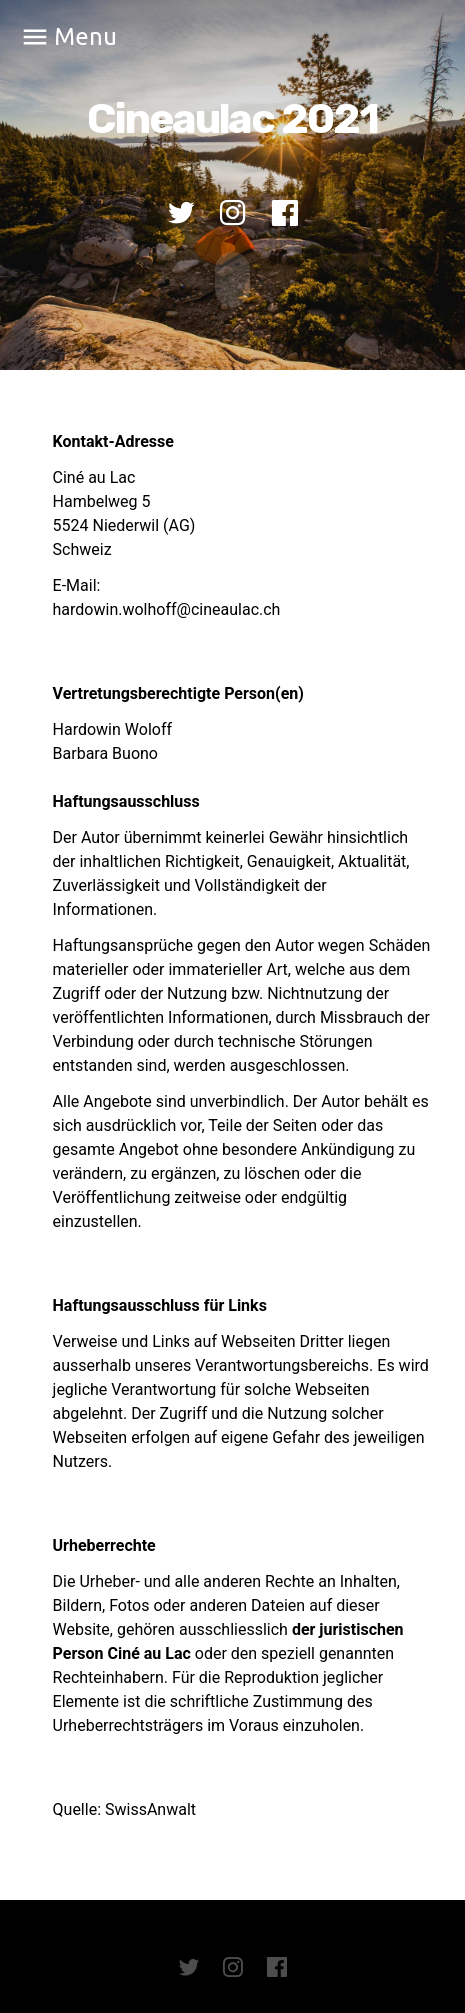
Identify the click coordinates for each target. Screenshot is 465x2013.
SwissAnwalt (150, 1809)
